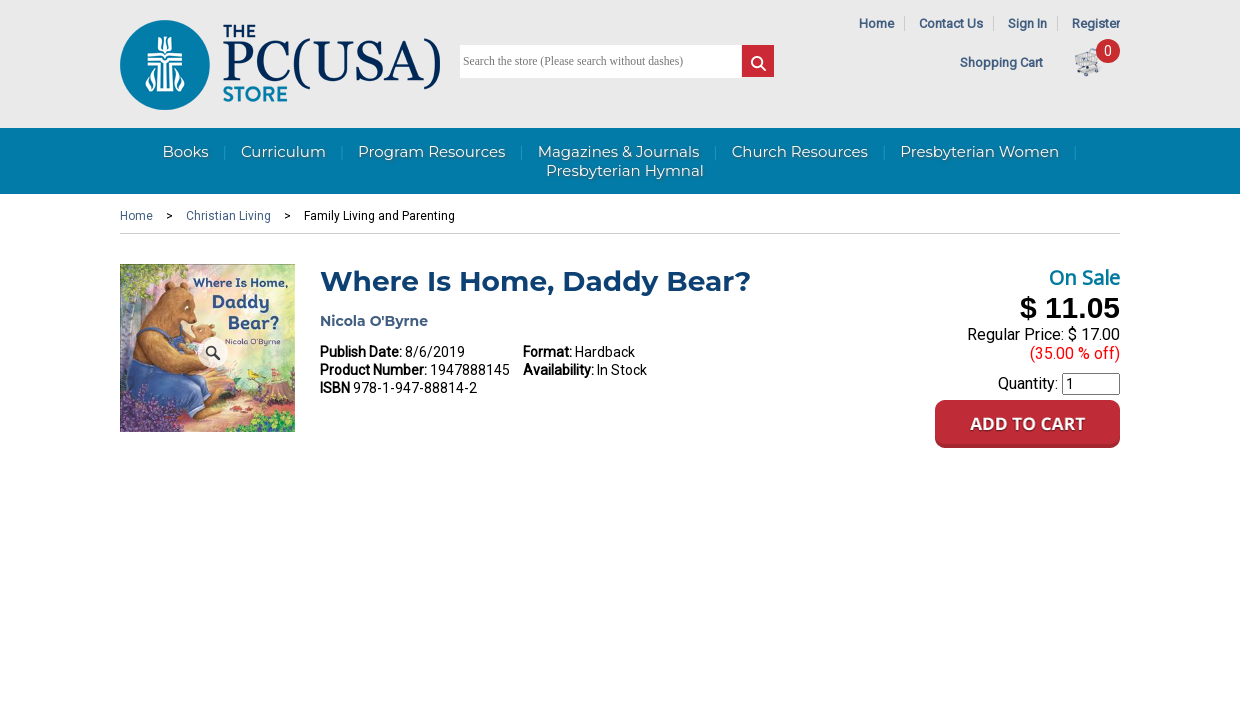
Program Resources (431, 151)
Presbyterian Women (979, 151)
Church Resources (800, 151)
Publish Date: (361, 352)
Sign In (1027, 23)
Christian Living (228, 216)
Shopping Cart (1001, 62)
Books (185, 151)
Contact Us (951, 23)
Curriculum (283, 151)
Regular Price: (1015, 334)
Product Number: (373, 370)
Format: (547, 352)
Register (1096, 23)
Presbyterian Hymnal (625, 170)
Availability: (558, 370)
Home (876, 23)
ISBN (335, 388)
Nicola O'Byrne (374, 321)
